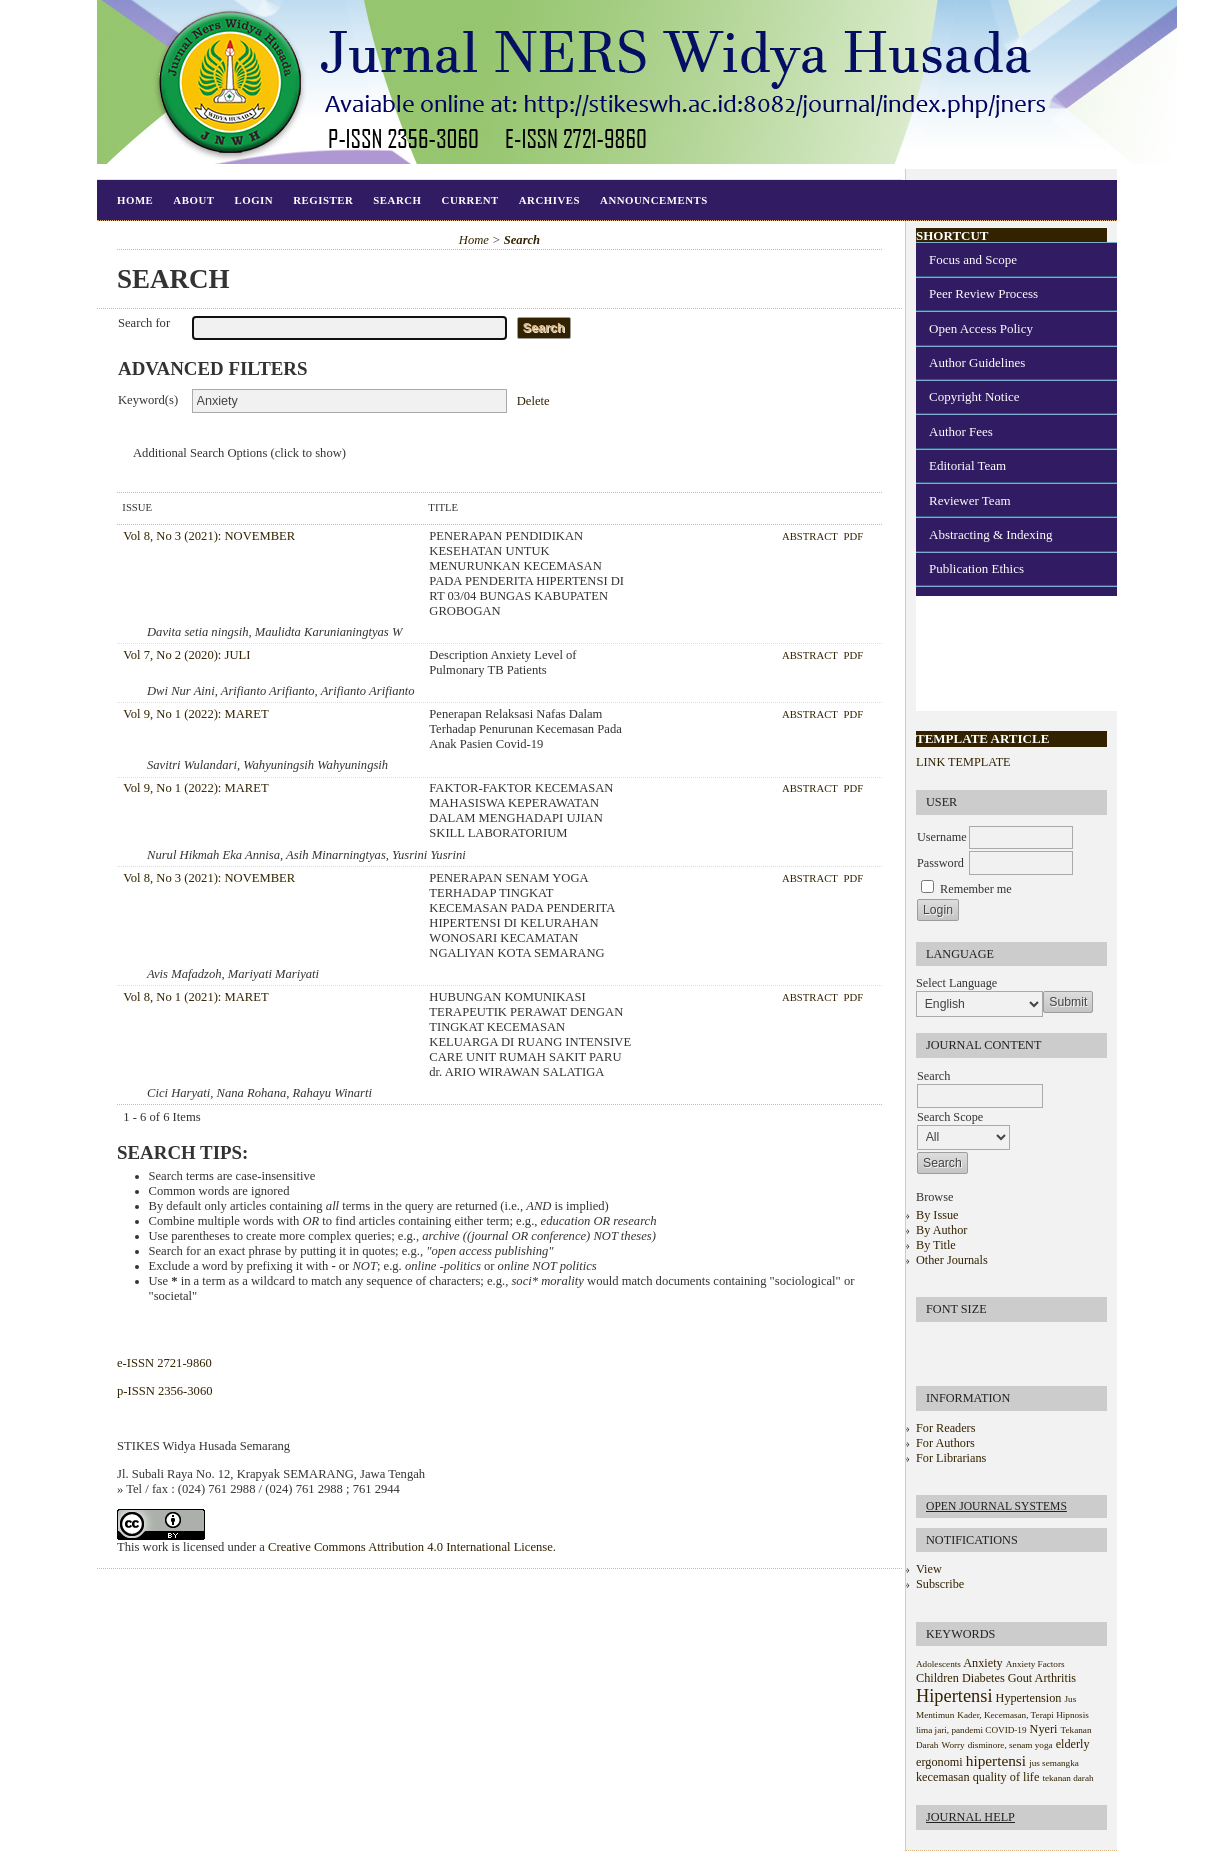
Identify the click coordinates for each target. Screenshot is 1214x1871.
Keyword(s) (148, 400)
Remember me (976, 889)
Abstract (811, 536)
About (193, 200)
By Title (936, 1245)
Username (942, 837)
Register (323, 200)
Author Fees (961, 431)
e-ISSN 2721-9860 (164, 1363)
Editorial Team (967, 465)
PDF (853, 536)
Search (397, 200)
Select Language (956, 983)
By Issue (937, 1215)
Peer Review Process (983, 293)
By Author (941, 1230)
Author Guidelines (977, 362)
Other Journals (952, 1260)
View (929, 1569)
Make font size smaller (934, 1343)
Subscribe (940, 1584)
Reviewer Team (970, 500)
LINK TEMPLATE (963, 762)
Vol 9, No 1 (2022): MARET (195, 714)
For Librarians (951, 1458)
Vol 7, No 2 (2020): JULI (186, 655)
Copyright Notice (974, 396)
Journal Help (970, 1817)
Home (135, 200)
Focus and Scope (973, 259)
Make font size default (966, 1343)
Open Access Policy (981, 328)
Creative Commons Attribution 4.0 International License (410, 1547)
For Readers (945, 1428)
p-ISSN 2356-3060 (165, 1391)
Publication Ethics (976, 568)
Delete (533, 401)
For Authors (945, 1443)
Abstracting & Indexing (990, 534)
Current (470, 200)
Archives (549, 200)
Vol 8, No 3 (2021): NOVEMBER (209, 536)
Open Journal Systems (996, 1506)
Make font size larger (998, 1343)
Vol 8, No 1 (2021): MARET (195, 997)
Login (253, 200)
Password (940, 863)
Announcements (654, 200)
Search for (144, 323)
